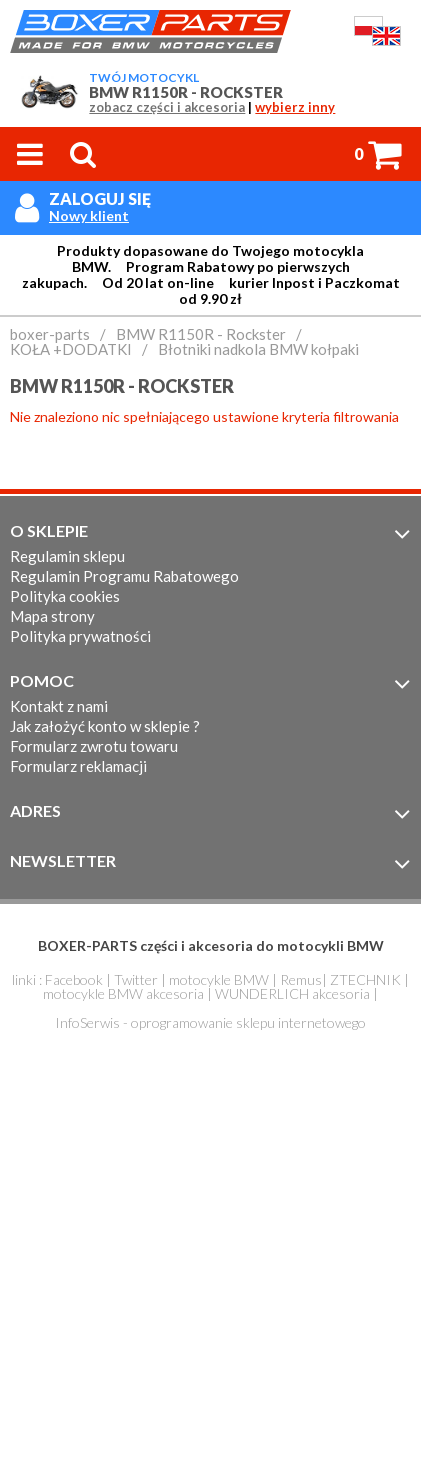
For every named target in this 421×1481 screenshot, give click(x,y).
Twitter (136, 979)
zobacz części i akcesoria (167, 107)
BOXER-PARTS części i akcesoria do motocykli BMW (211, 945)
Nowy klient (89, 216)
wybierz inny (295, 107)
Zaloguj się (100, 198)
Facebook (74, 979)
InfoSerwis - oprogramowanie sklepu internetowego (210, 1022)
